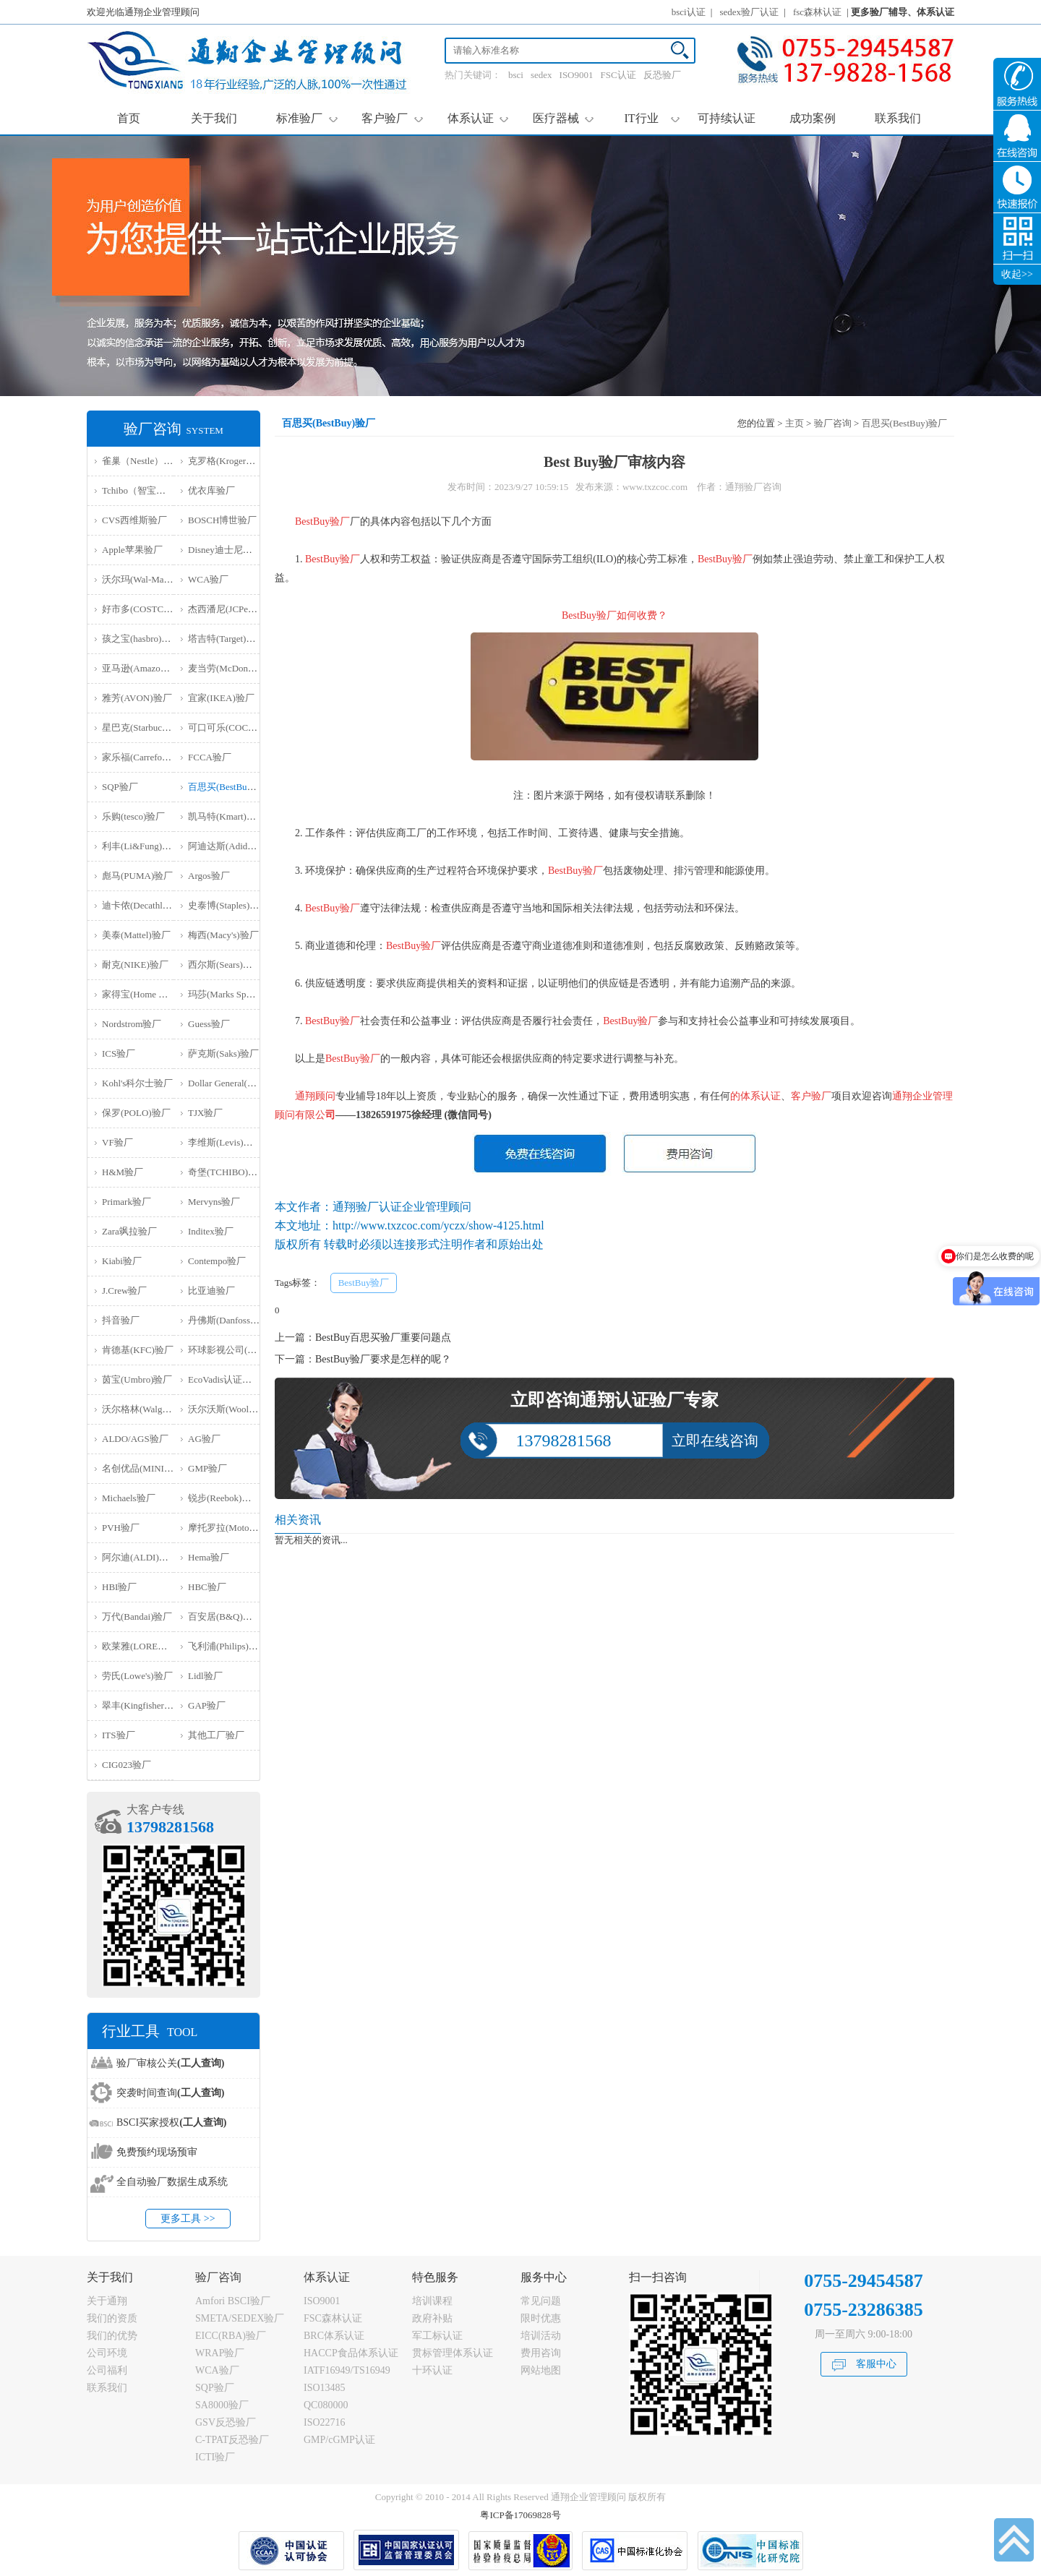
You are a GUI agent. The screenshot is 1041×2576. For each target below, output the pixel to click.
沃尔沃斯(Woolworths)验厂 (242, 1409)
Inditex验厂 (211, 1231)
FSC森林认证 (333, 2318)
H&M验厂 (122, 1172)
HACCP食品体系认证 (351, 2353)
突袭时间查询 (170, 2092)
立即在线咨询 (715, 1440)
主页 (794, 423)
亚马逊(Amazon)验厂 (144, 668)
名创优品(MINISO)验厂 (150, 1468)
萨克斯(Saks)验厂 (223, 1053)
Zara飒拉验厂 (129, 1231)
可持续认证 (726, 118)
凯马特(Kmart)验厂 (226, 816)
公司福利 (107, 2370)
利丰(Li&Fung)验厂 (141, 846)
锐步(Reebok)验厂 (224, 1498)
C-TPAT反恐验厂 (232, 2439)
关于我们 (214, 118)
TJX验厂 (205, 1112)
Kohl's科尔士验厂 (137, 1083)
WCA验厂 (208, 579)
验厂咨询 (833, 423)
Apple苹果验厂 (132, 549)
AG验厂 (204, 1438)
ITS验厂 (118, 1735)
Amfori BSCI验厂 (232, 2301)
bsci (515, 74)
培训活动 (540, 2335)
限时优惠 (540, 2318)
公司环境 (107, 2353)
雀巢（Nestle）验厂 (142, 460)
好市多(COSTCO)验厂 (147, 609)
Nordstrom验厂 (131, 1023)
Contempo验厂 (217, 1260)
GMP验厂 (207, 1468)
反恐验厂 (662, 74)
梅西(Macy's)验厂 (223, 934)
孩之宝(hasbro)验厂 (141, 638)
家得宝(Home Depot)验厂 (152, 994)
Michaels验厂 (128, 1498)
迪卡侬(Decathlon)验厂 (148, 905)
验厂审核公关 (170, 2063)
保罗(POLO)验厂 (136, 1112)
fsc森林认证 (817, 12)
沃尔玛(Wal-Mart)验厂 (147, 579)
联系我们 (898, 118)
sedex (541, 74)
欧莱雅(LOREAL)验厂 (147, 1646)
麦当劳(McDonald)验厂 (234, 668)
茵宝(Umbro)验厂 (137, 1379)
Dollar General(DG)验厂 (235, 1083)
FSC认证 (618, 74)
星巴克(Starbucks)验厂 (147, 727)
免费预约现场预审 (156, 2152)
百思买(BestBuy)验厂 (230, 786)
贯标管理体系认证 (452, 2353)
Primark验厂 (126, 1201)
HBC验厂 (207, 1586)
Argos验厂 (209, 875)
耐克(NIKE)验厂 (135, 964)
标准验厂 (307, 118)
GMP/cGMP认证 (339, 2439)
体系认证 (478, 118)
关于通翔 (107, 2301)
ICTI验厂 (215, 2457)
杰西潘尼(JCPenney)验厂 (238, 609)
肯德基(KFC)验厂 (138, 1349)
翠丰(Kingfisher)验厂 (144, 1705)
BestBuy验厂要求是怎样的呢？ (383, 1359)
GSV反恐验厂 (225, 2422)
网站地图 (540, 2370)
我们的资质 (112, 2318)
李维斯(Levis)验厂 (225, 1142)
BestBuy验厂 (364, 1282)
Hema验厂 (208, 1557)
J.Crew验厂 (124, 1290)
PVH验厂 (121, 1527)
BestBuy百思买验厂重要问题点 (383, 1337)
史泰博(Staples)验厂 (228, 905)
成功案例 (812, 118)
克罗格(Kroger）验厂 (231, 460)
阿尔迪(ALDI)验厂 (140, 1557)
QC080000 (326, 2405)
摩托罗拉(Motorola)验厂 (237, 1527)
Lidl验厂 (205, 1675)
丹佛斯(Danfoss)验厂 (230, 1320)
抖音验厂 (121, 1320)
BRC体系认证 (334, 2335)
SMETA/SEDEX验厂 (239, 2318)
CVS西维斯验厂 (134, 520)
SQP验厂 (120, 786)
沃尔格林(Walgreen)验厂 (151, 1409)
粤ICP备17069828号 (520, 2515)
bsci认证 (689, 12)
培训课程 (432, 2301)
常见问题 (540, 2301)
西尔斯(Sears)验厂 (225, 964)
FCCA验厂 (209, 757)
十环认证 (432, 2370)
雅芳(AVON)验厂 (137, 697)
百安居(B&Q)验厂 (225, 1616)
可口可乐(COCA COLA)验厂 (246, 727)
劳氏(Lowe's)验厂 (137, 1675)
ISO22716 (325, 2422)
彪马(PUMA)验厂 (137, 875)
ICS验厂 (118, 1053)
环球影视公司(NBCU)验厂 (242, 1349)
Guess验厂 (209, 1023)
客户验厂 (392, 118)
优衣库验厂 (211, 490)
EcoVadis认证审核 (224, 1379)
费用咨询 (540, 2353)
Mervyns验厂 (214, 1201)
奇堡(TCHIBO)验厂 (227, 1172)
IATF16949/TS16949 (347, 2370)
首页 (128, 118)
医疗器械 (563, 118)
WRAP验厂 (219, 2353)
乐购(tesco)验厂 (133, 816)
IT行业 (651, 118)
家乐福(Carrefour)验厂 (147, 757)
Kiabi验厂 (122, 1260)
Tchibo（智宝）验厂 (143, 490)
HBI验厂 (119, 1586)
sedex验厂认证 (749, 12)
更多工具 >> (187, 2218)
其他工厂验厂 (216, 1735)
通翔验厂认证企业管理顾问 (402, 1207)
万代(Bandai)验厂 (137, 1616)
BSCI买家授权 (171, 2122)
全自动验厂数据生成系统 (172, 2181)
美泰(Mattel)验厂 (136, 934)
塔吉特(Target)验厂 (226, 638)
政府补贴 (432, 2318)
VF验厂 (117, 1142)
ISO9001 (577, 74)
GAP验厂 (207, 1705)
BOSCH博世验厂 (222, 520)
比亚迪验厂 (211, 1290)
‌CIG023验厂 (126, 1764)
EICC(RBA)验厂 (230, 2335)
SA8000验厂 (222, 2405)
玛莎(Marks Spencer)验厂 (238, 994)
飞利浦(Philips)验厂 (227, 1646)
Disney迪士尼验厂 (225, 549)
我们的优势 (112, 2335)
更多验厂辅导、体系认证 (902, 12)
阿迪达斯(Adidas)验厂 (233, 846)
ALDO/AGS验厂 (135, 1438)
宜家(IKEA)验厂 (221, 697)
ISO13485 (325, 2387)
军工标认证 (437, 2335)
